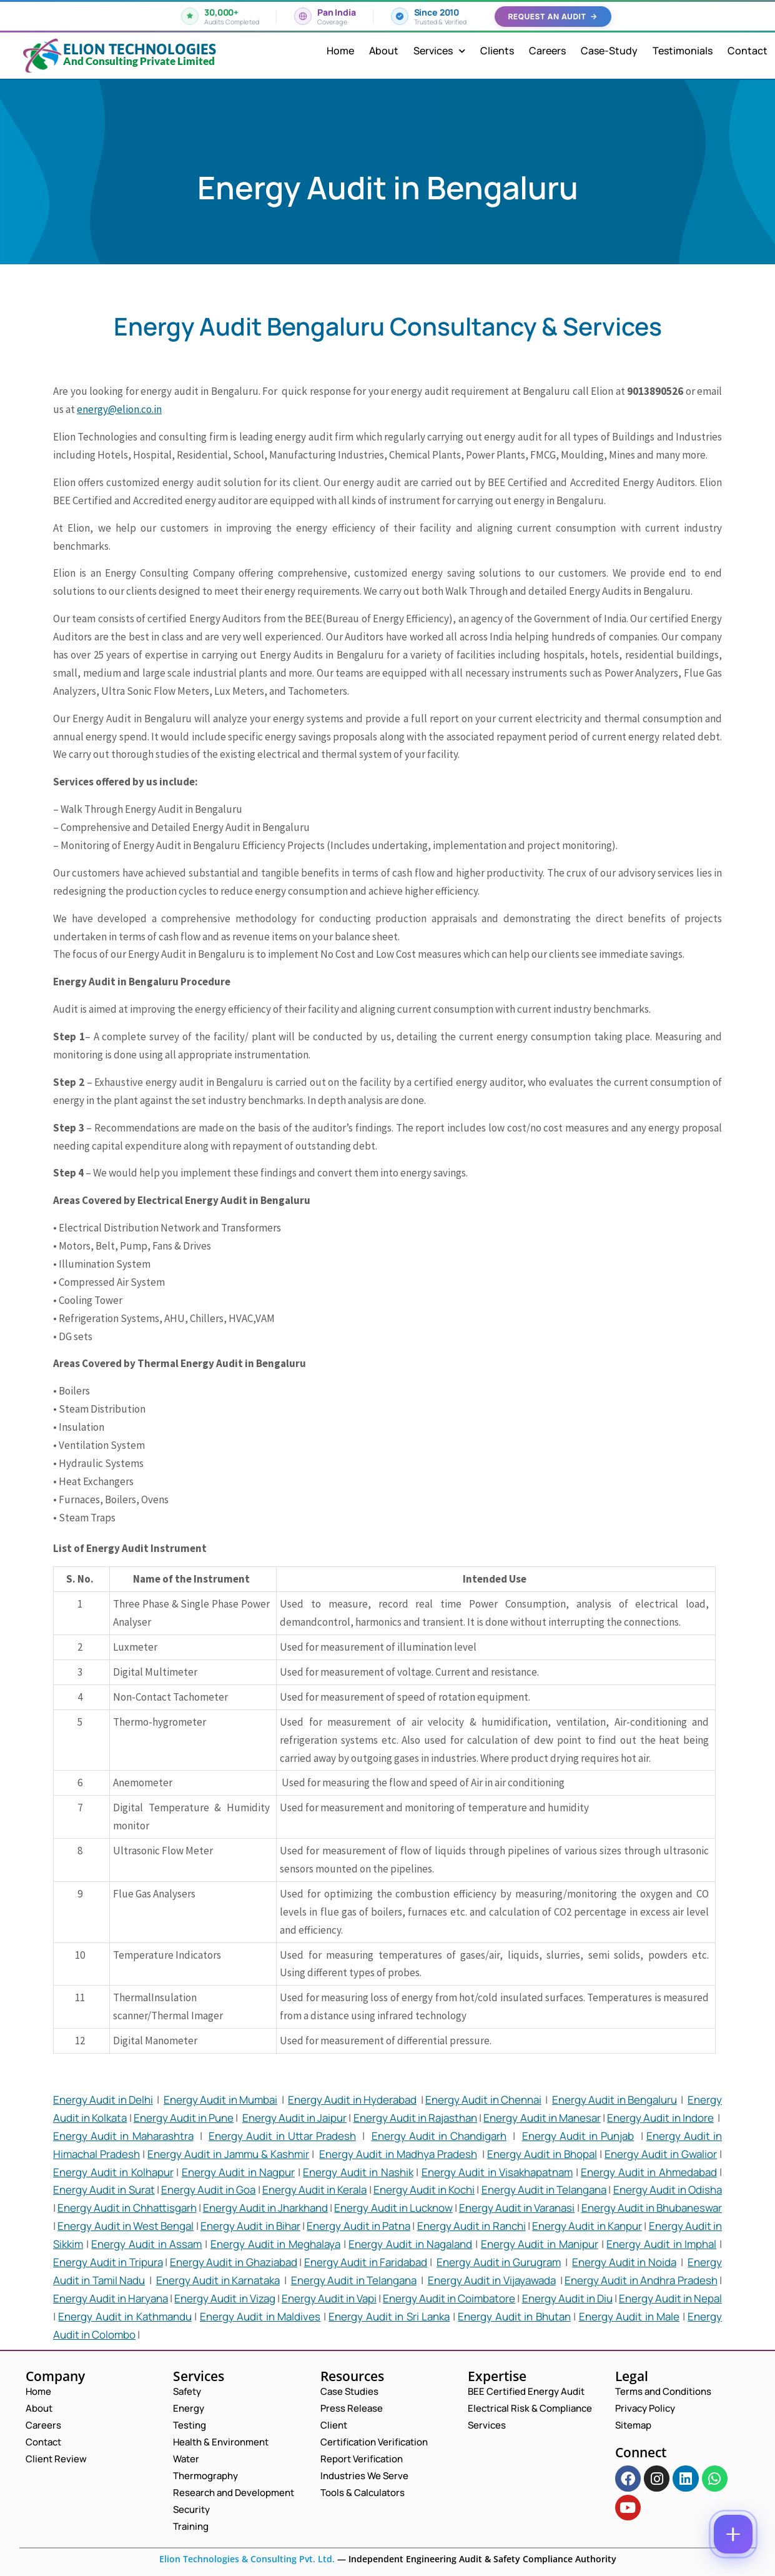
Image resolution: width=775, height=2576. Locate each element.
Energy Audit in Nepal (670, 2298)
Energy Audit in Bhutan (514, 2316)
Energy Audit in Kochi (424, 2189)
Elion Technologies (139, 49)
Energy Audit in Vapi (329, 2298)
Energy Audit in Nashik (358, 2172)
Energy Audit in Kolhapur (113, 2172)
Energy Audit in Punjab (578, 2136)
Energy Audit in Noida (624, 2262)
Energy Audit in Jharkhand (265, 2208)
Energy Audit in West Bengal (125, 2226)
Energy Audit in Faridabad (366, 2262)
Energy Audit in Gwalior (661, 2154)
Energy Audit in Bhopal (542, 2154)
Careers (547, 50)
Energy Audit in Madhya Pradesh (397, 2154)
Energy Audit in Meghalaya (275, 2244)
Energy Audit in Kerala (314, 2189)
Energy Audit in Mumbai (220, 2099)
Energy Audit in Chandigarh (439, 2136)
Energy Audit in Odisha (668, 2189)
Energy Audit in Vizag (224, 2298)
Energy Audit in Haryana (110, 2298)
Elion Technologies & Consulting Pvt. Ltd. (247, 2559)
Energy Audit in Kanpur (587, 2226)
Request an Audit (553, 16)
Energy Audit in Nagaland (410, 2244)
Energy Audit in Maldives (260, 2316)
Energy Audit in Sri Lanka (389, 2316)
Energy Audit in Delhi (103, 2099)
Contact (748, 50)
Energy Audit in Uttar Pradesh (282, 2136)
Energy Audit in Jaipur (294, 2118)
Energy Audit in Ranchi (471, 2226)
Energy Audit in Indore (660, 2118)
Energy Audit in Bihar (250, 2226)
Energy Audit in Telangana (544, 2189)
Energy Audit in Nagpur (238, 2172)
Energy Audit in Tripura (108, 2262)
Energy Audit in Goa (208, 2189)
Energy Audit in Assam (146, 2244)
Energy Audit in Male (629, 2316)
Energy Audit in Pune (184, 2118)
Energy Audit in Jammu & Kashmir (228, 2154)
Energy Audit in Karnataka (218, 2280)
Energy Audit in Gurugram (499, 2262)
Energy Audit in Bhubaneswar (651, 2208)
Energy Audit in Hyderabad (352, 2099)
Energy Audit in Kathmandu (124, 2316)
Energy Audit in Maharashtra (123, 2136)
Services (439, 51)
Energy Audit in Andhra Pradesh (641, 2280)
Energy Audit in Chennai (483, 2099)
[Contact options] (733, 2534)
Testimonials (683, 50)
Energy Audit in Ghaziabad (233, 2262)
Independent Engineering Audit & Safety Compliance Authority (481, 2559)
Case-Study (609, 50)
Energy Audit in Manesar (542, 2118)
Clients (497, 50)
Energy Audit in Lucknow (393, 2208)
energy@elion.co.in (119, 409)
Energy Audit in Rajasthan (415, 2118)
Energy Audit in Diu (567, 2298)
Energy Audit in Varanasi (517, 2208)
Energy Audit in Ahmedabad (649, 2172)
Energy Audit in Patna (358, 2226)
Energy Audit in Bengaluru (614, 2099)
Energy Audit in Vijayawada (492, 2280)
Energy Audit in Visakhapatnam (497, 2172)
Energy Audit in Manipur (539, 2244)
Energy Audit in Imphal (661, 2244)
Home (340, 50)
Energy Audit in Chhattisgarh (126, 2208)
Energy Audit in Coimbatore (449, 2298)
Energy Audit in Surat (104, 2189)
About (383, 50)
